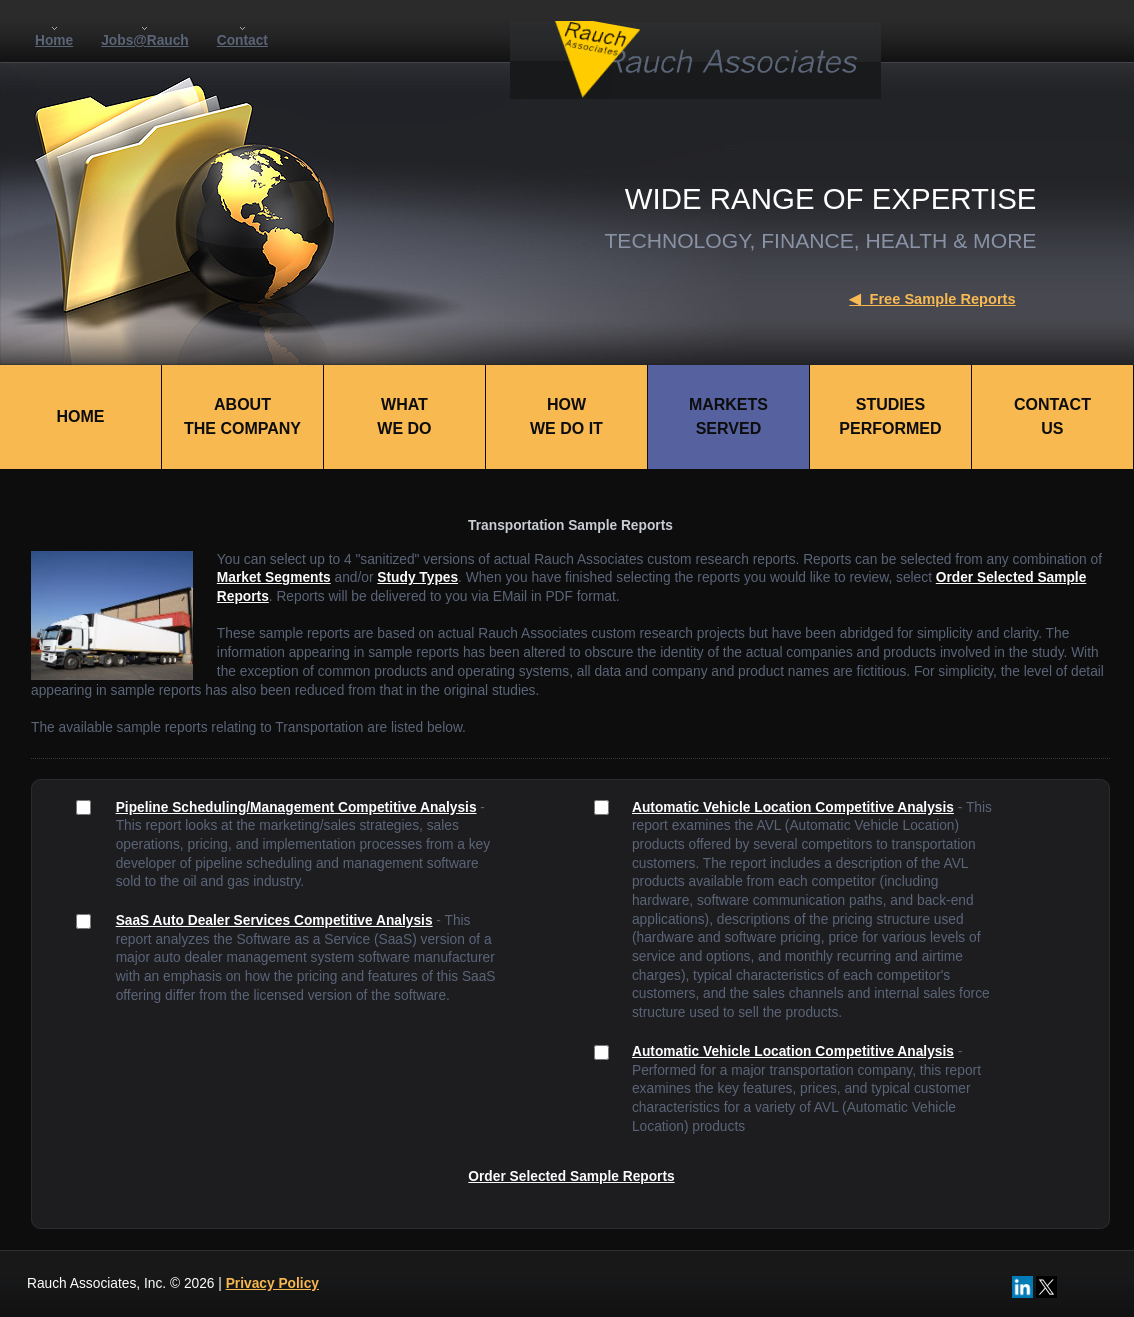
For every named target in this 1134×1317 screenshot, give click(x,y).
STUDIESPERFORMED (890, 416)
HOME (80, 416)
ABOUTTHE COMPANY (242, 416)
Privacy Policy (272, 1283)
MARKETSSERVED (728, 416)
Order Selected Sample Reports (571, 1176)
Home (54, 40)
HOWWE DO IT (566, 416)
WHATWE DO (404, 416)
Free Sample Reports (932, 299)
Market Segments (274, 577)
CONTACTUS (1052, 416)
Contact (242, 40)
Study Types (417, 577)
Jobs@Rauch (145, 40)
